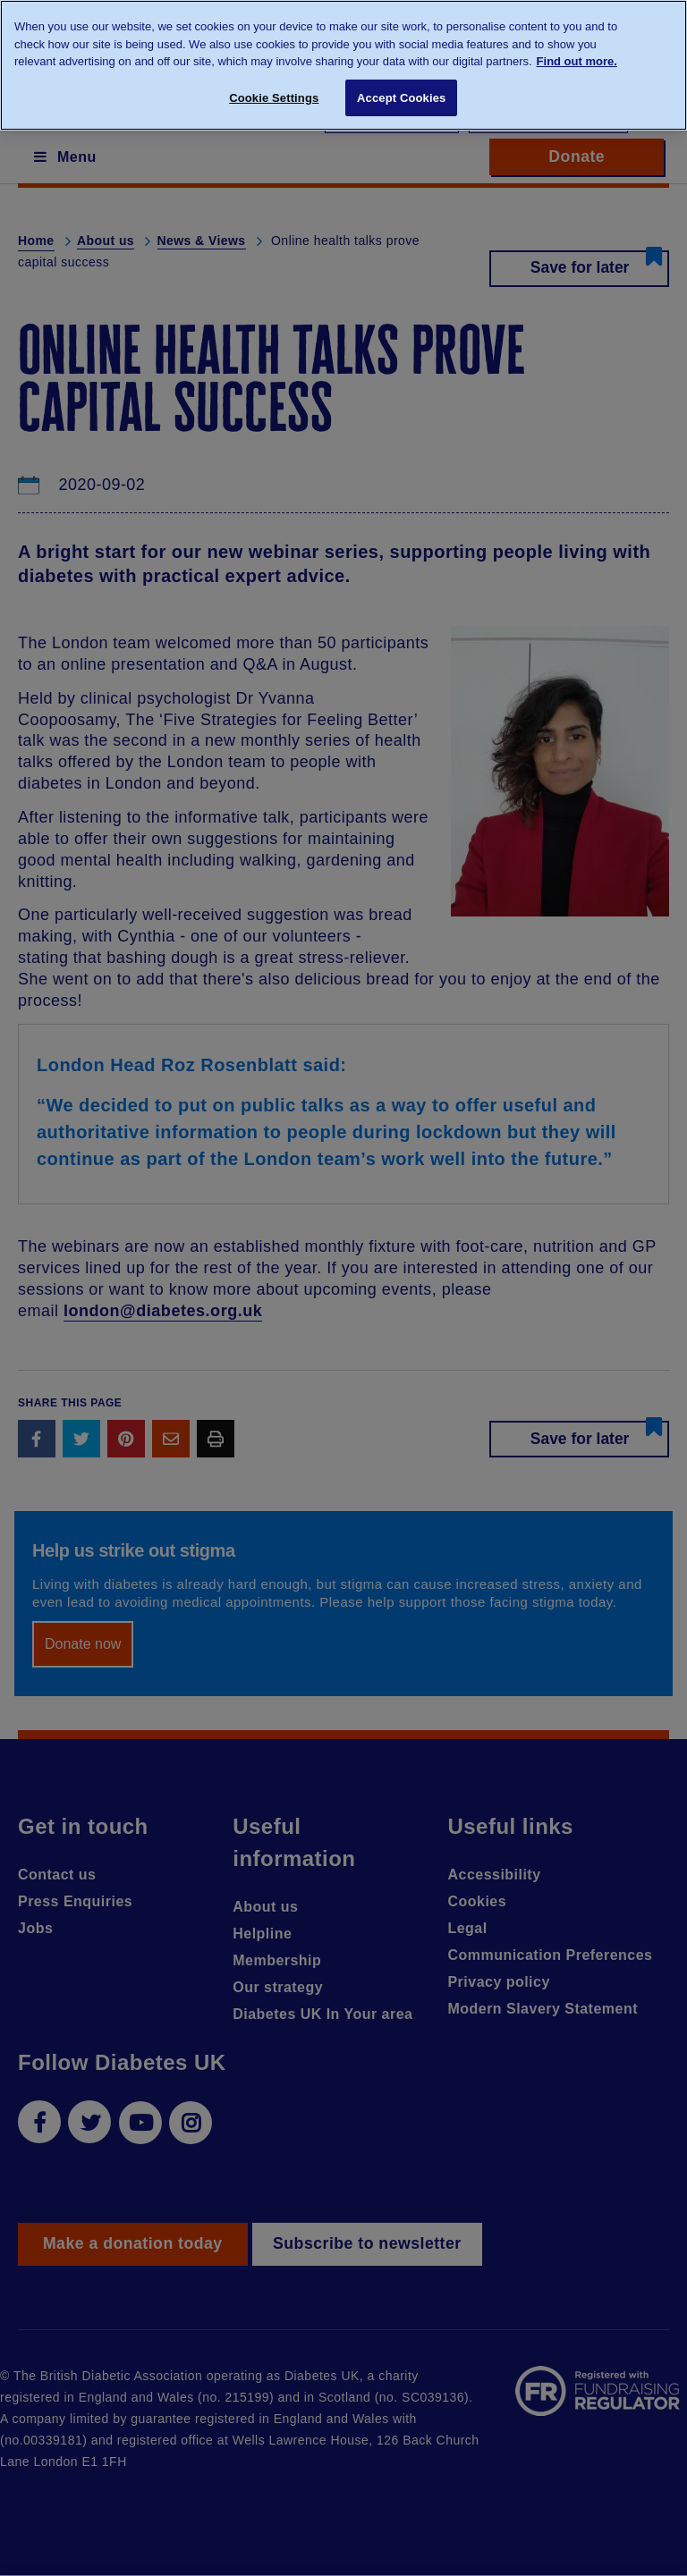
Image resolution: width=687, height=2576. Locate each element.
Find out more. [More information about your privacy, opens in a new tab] (577, 61)
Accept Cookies (401, 98)
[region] (343, 65)
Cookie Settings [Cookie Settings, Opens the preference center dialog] (273, 98)
